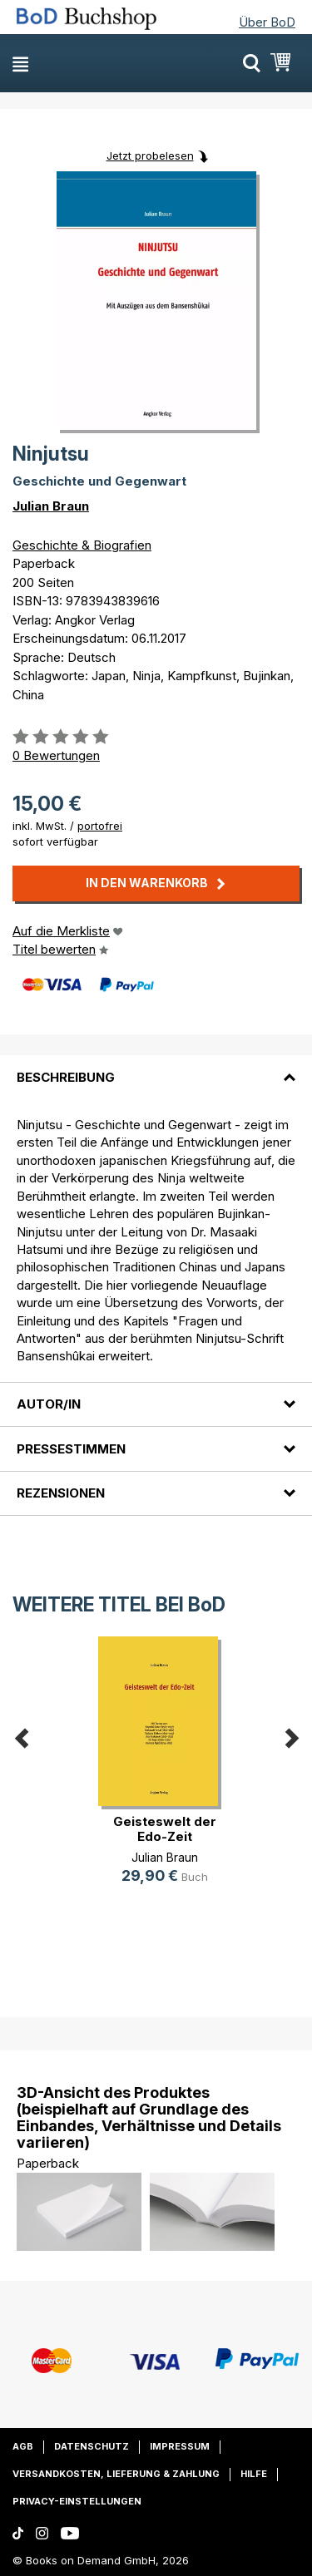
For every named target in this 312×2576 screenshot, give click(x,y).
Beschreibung (66, 1077)
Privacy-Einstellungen (76, 2501)
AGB (22, 2446)
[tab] (156, 1066)
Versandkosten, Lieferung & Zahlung (116, 2474)
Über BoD (267, 22)
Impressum (180, 2446)
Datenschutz (91, 2446)
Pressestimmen (71, 1449)
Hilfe (253, 2474)
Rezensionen (61, 1493)
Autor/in (49, 1404)
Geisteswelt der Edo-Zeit (164, 1829)
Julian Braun (50, 506)
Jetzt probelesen (150, 155)
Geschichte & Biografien (81, 545)
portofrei (99, 825)
